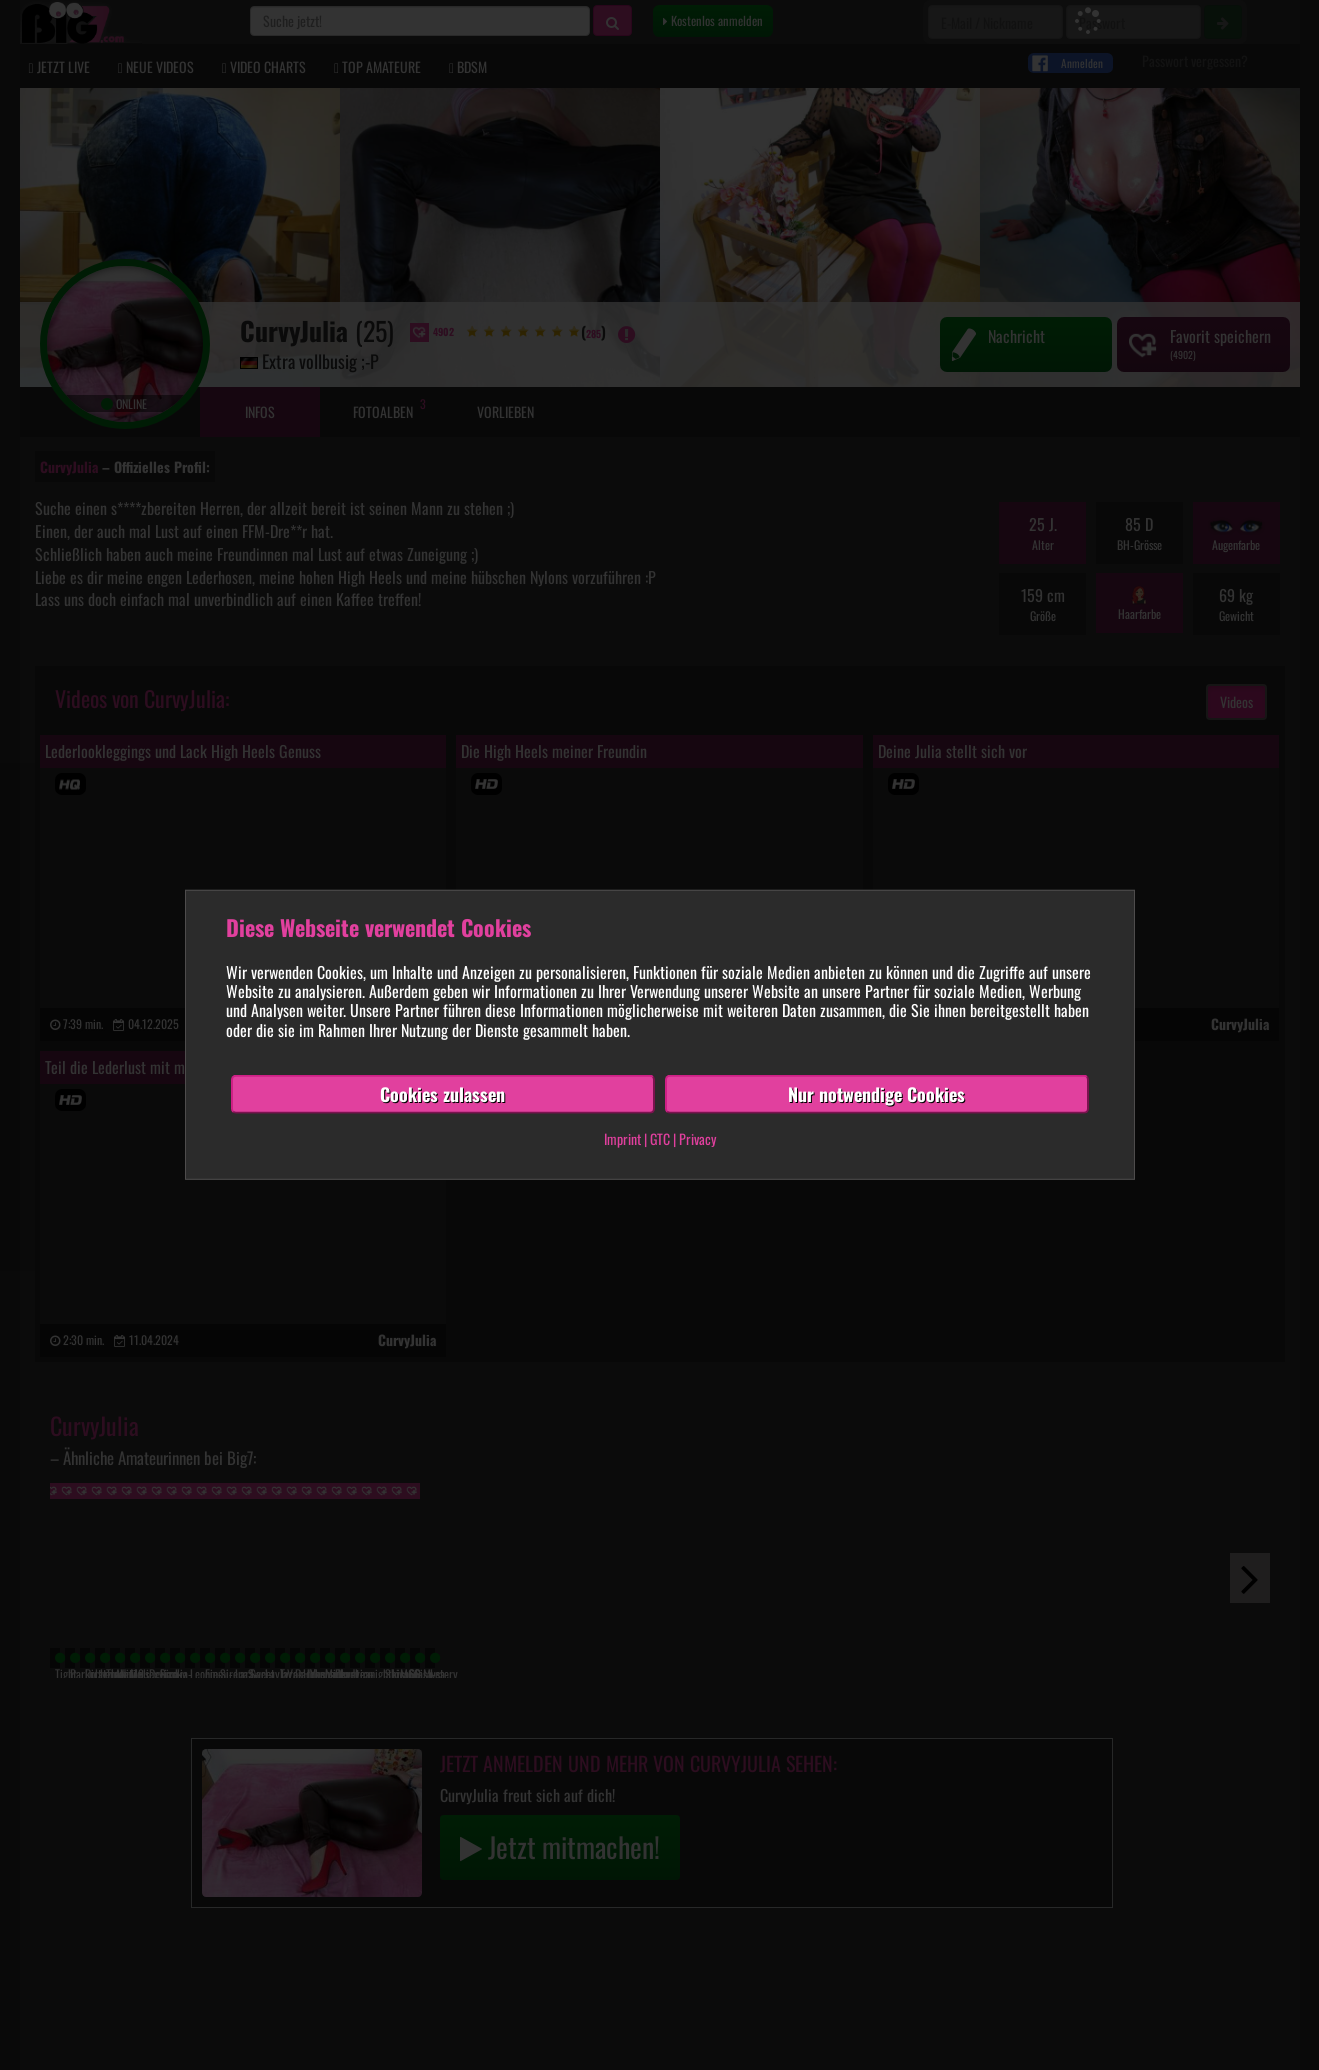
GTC (660, 1138)
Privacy (697, 1138)
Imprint (622, 1138)
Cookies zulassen (442, 1094)
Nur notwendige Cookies (876, 1094)
